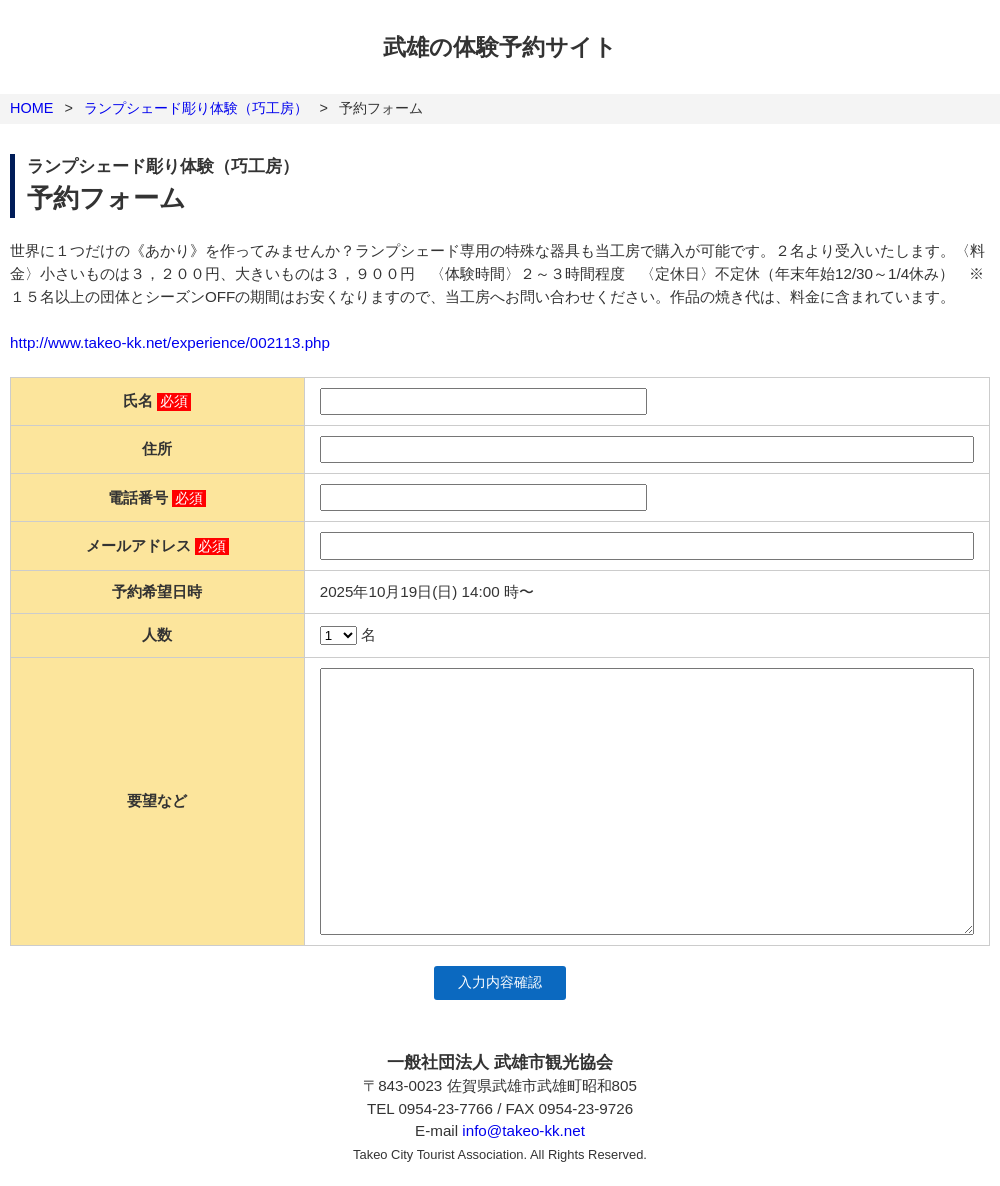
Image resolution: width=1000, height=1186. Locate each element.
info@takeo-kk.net (523, 1130)
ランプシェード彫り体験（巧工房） (196, 108)
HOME (31, 108)
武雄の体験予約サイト (500, 47)
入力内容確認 (500, 982)
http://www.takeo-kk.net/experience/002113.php (170, 342)
